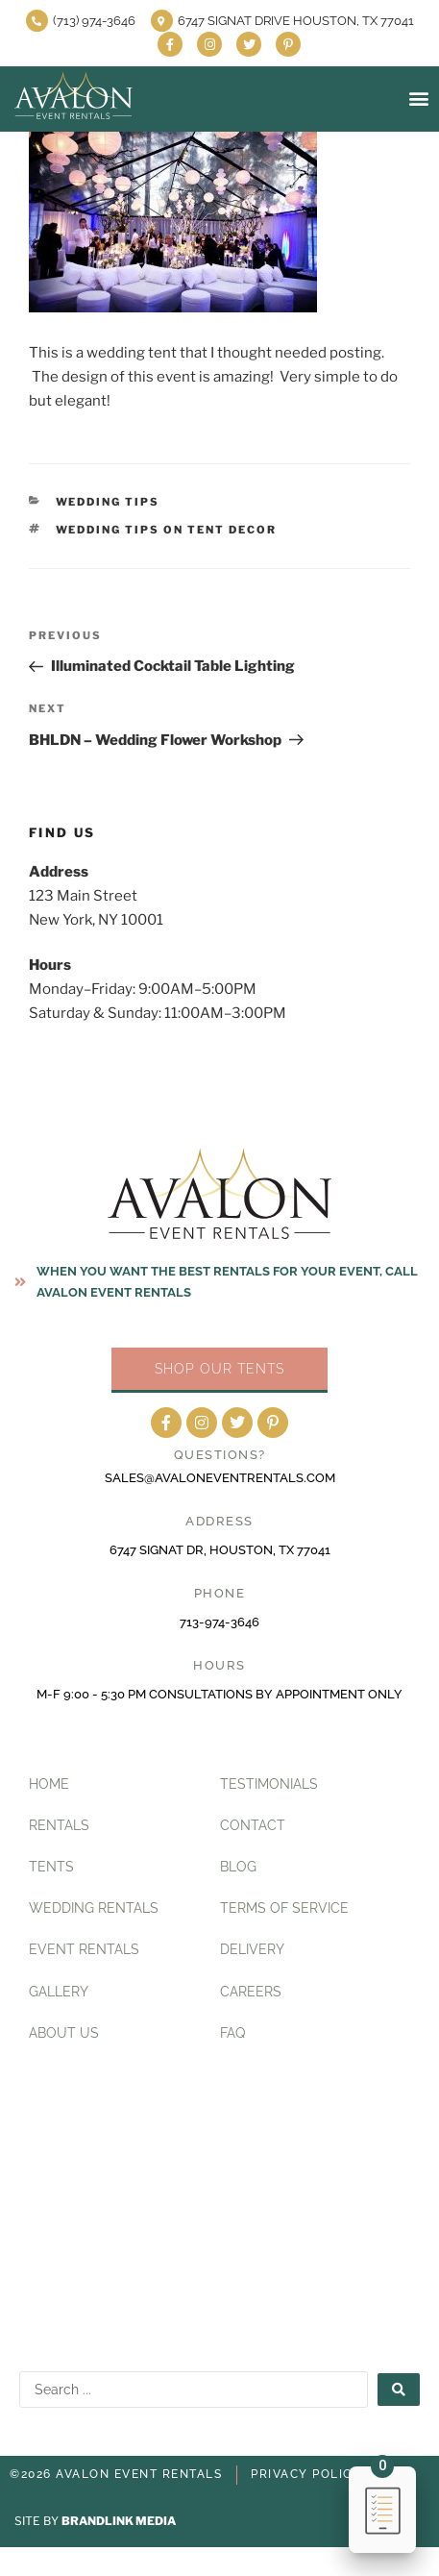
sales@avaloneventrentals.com (220, 1478)
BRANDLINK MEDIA (118, 2521)
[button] (418, 98)
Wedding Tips (108, 501)
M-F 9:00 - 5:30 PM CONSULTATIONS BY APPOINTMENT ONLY (219, 1694)
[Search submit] (399, 2389)
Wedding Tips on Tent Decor (167, 529)
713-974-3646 (219, 1622)
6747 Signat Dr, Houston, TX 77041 (220, 1550)
